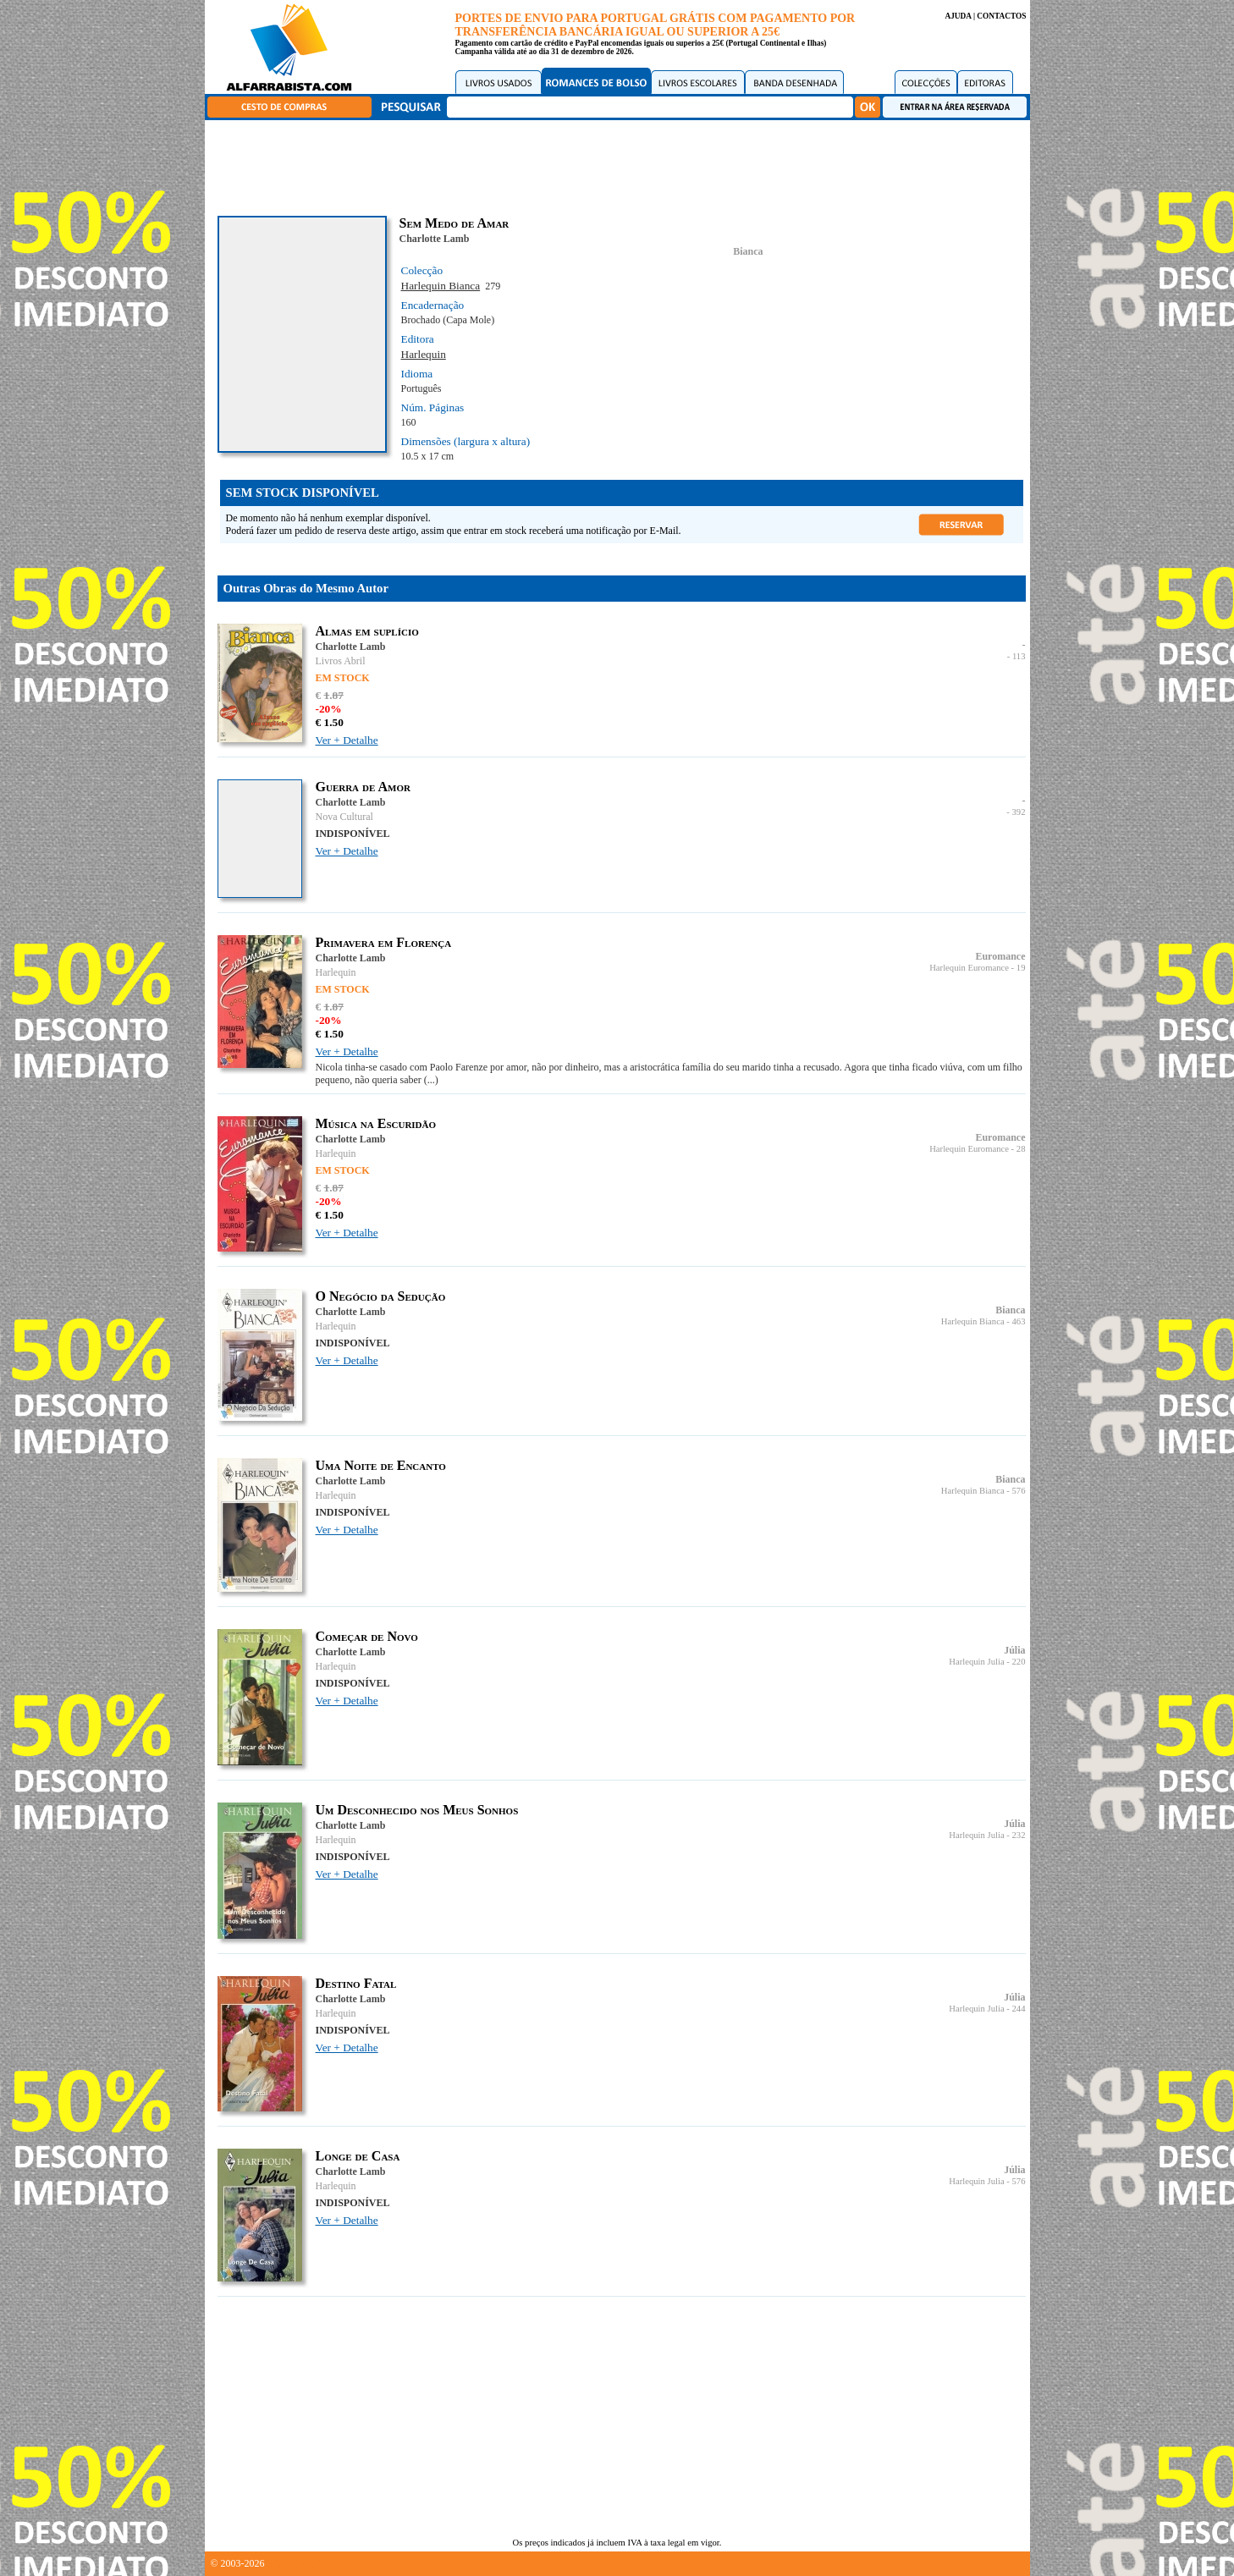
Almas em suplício (367, 631)
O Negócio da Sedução (381, 1296)
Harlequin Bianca (441, 285)
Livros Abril (341, 661)
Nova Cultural (344, 817)
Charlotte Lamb (434, 239)
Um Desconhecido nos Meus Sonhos (417, 1810)
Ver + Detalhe (347, 740)
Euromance (1000, 956)
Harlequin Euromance (969, 967)
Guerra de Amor (363, 786)
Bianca (748, 251)
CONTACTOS (1001, 16)
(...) (431, 1080)
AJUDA (958, 16)
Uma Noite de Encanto (381, 1465)
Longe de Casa (358, 2156)
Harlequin (423, 354)
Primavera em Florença (384, 942)
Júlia (1014, 1650)
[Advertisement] (621, 165)
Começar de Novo (367, 1636)
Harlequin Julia (976, 1661)
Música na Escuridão (376, 1123)
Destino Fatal (356, 1983)
